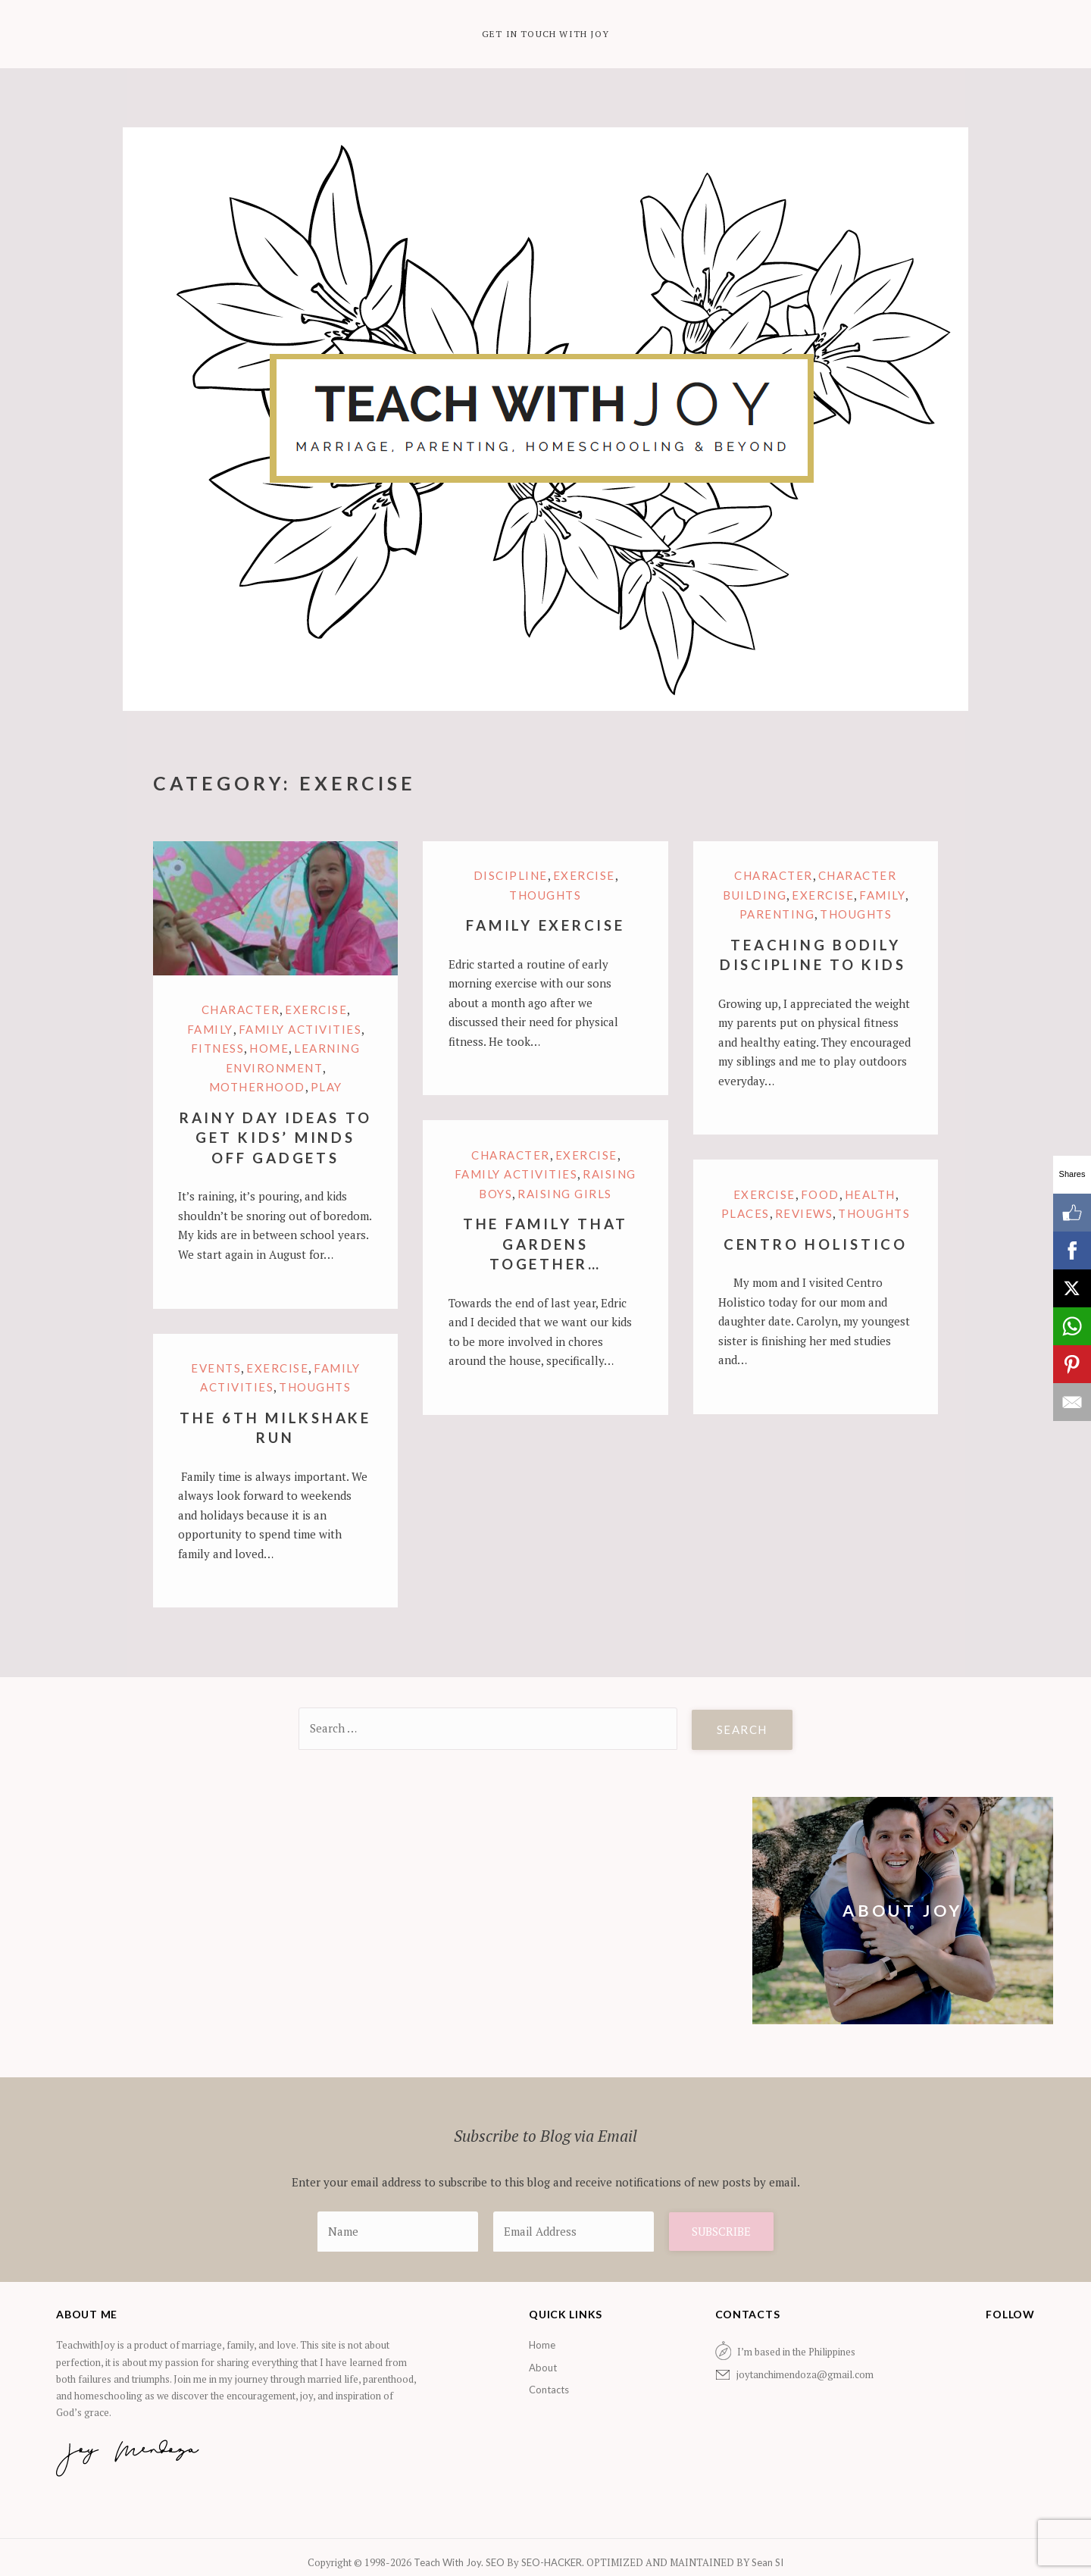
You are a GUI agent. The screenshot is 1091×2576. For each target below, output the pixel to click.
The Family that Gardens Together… (545, 1243)
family (210, 1029)
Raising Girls (564, 1193)
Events (216, 1368)
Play (326, 1087)
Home (269, 1048)
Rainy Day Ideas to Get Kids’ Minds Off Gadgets (276, 1137)
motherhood (257, 1087)
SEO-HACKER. (553, 2562)
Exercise (316, 1009)
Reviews (804, 1213)
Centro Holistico (816, 1244)
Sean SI (766, 2562)
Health (870, 1194)
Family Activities (300, 1029)
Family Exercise (545, 925)
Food (820, 1194)
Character (241, 1009)
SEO (495, 2562)
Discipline (511, 875)
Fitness (218, 1048)
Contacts (549, 2390)
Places (745, 1213)
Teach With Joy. (450, 2562)
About (543, 2368)
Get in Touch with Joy (545, 33)
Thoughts (545, 895)
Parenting (777, 914)
